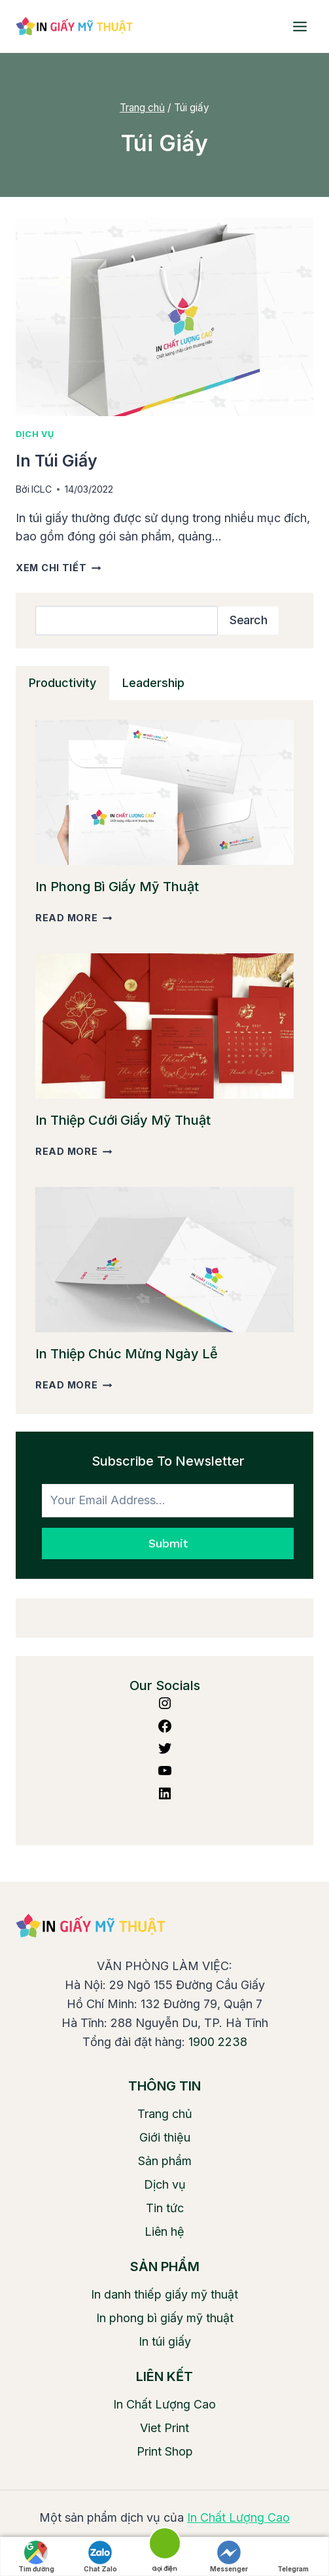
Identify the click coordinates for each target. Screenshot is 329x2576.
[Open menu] (299, 26)
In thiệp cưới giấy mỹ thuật (123, 1120)
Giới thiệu (164, 2137)
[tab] (62, 683)
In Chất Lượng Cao (164, 2404)
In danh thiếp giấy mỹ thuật (164, 2294)
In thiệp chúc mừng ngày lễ (126, 1354)
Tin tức (165, 2208)
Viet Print (164, 2428)
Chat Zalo (100, 2557)
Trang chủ (164, 2114)
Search (248, 620)
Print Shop (165, 2451)
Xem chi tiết (58, 567)
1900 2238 (217, 2042)
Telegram (293, 2557)
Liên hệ (164, 2231)
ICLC (41, 489)
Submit (167, 1543)
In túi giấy (56, 460)
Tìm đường (36, 2557)
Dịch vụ (35, 434)
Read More (73, 917)
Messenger (229, 2557)
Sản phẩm (165, 2161)
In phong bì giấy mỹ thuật (117, 886)
